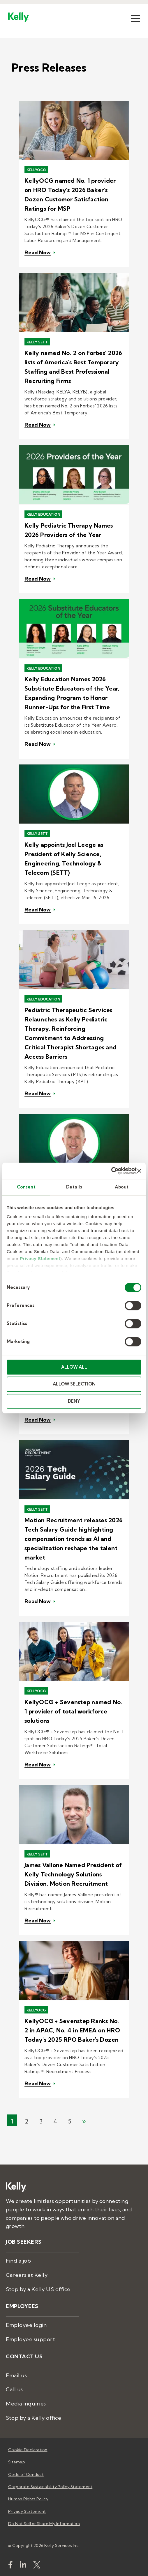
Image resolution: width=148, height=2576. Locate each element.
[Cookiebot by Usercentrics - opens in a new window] (111, 1171)
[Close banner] (139, 1171)
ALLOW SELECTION (74, 1384)
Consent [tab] (26, 1187)
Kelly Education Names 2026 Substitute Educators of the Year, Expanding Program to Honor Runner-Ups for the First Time (71, 693)
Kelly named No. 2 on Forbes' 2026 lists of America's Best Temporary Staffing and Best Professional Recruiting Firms (73, 366)
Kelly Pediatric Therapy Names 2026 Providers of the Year (68, 530)
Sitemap (16, 2462)
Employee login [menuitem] (26, 2325)
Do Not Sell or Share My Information (44, 2523)
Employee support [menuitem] (30, 2339)
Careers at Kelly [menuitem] (26, 2275)
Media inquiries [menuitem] (26, 2403)
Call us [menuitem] (14, 2389)
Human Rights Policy (28, 2499)
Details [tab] (74, 1187)
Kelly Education (43, 514)
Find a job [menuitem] (18, 2260)
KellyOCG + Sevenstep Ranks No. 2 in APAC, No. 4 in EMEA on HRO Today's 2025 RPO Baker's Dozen (72, 2030)
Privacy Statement (40, 1258)
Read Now (37, 252)
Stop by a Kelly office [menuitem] (33, 2417)
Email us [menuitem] (16, 2375)
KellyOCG (36, 170)
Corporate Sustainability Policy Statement (50, 2486)
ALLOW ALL (74, 1367)
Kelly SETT (37, 342)
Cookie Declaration (27, 2449)
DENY (74, 1401)
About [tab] (122, 1187)
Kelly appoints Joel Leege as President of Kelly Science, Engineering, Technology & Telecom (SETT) (63, 858)
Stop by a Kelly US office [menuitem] (38, 2289)
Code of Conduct (26, 2474)
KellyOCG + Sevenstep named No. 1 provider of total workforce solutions (73, 1711)
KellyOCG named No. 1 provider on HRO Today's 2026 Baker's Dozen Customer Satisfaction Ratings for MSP (70, 194)
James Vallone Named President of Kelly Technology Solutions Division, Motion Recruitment (73, 1874)
